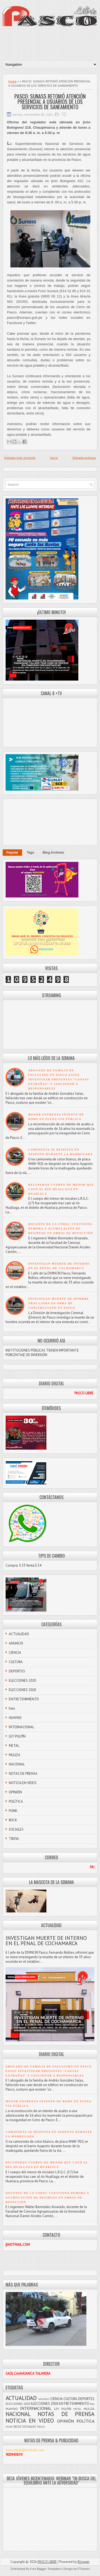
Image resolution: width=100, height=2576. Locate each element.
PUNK (13, 1811)
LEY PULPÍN (17, 1736)
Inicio (54, 458)
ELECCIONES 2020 (22, 1680)
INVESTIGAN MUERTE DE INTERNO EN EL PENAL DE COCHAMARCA (46, 1941)
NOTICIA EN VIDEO (23, 1783)
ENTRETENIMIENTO (24, 1699)
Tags (30, 852)
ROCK (13, 1820)
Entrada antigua (84, 458)
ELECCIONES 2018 (22, 1690)
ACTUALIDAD (19, 1634)
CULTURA (16, 1662)
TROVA (14, 1838)
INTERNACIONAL (21, 1727)
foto (12, 1708)
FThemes (83, 2569)
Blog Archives (53, 852)
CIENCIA (15, 1652)
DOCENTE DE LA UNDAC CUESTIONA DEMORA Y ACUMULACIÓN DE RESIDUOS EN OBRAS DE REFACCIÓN (60, 1229)
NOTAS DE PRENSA (23, 1773)
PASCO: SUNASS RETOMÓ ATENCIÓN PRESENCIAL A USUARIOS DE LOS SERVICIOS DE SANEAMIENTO (50, 102)
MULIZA (14, 1755)
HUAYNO (15, 1717)
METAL (14, 1745)
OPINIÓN (15, 1792)
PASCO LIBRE (47, 2562)
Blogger (84, 2562)
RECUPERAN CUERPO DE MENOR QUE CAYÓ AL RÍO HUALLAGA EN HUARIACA (61, 1189)
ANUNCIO (16, 1643)
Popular (12, 852)
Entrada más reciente (19, 458)
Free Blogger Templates (45, 2569)
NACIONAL (17, 1764)
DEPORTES (17, 1671)
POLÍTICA (16, 1801)
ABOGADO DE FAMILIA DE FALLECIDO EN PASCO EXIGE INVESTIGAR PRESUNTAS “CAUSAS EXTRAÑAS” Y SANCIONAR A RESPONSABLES (58, 1079)
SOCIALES (16, 1829)
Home (12, 81)
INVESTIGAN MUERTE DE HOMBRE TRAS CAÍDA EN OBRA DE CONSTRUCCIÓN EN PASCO (58, 1303)
